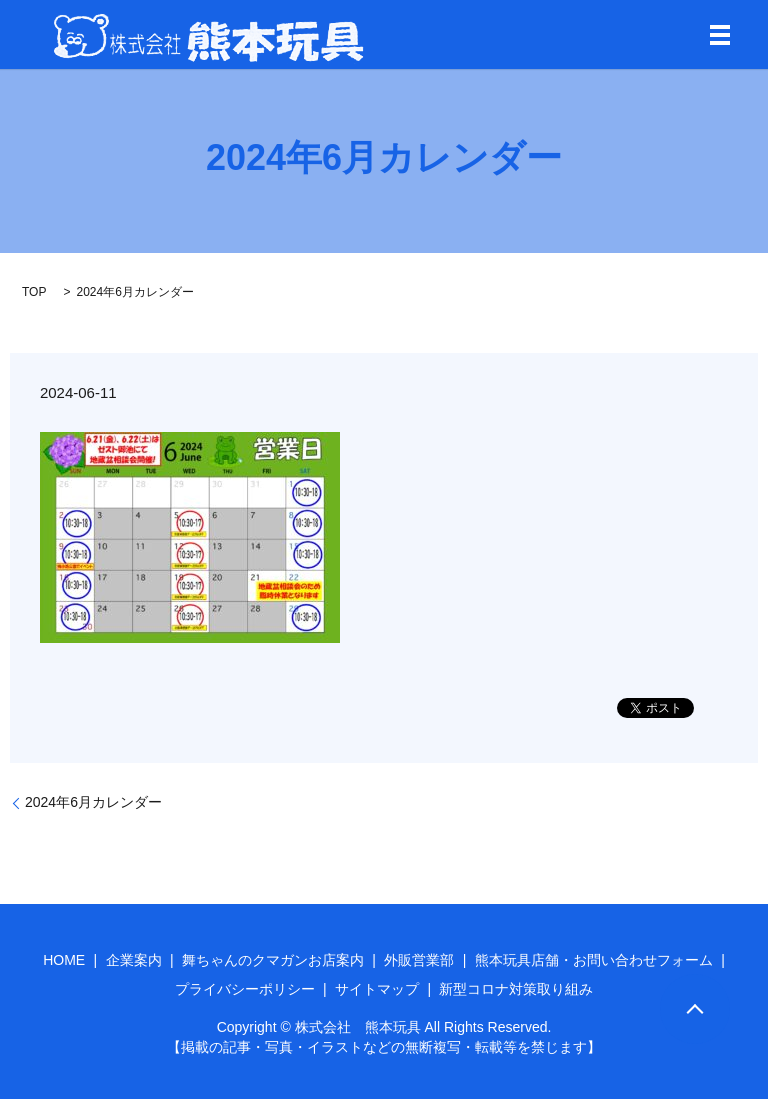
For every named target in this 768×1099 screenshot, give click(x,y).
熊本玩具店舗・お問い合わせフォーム (594, 960)
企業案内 (134, 960)
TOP (34, 292)
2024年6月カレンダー (93, 802)
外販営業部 (419, 960)
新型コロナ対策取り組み (516, 989)
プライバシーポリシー (245, 989)
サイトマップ (377, 989)
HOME (64, 960)
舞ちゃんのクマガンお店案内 (273, 960)
